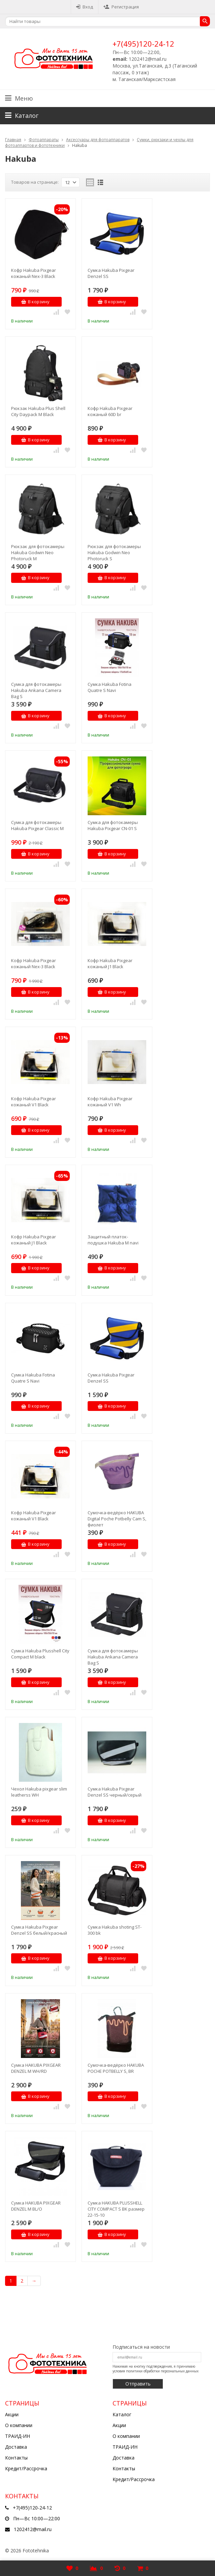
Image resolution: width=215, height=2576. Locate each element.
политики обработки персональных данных (162, 2371)
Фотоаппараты (44, 140)
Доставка (16, 2447)
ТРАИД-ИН (17, 2436)
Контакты (16, 2457)
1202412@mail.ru (33, 2529)
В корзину (35, 302)
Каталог (122, 2414)
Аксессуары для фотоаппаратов (97, 140)
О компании (18, 2425)
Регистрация (121, 7)
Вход (84, 7)
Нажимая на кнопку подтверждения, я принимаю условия (155, 2368)
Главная (13, 140)
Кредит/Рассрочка (26, 2468)
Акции (12, 2414)
